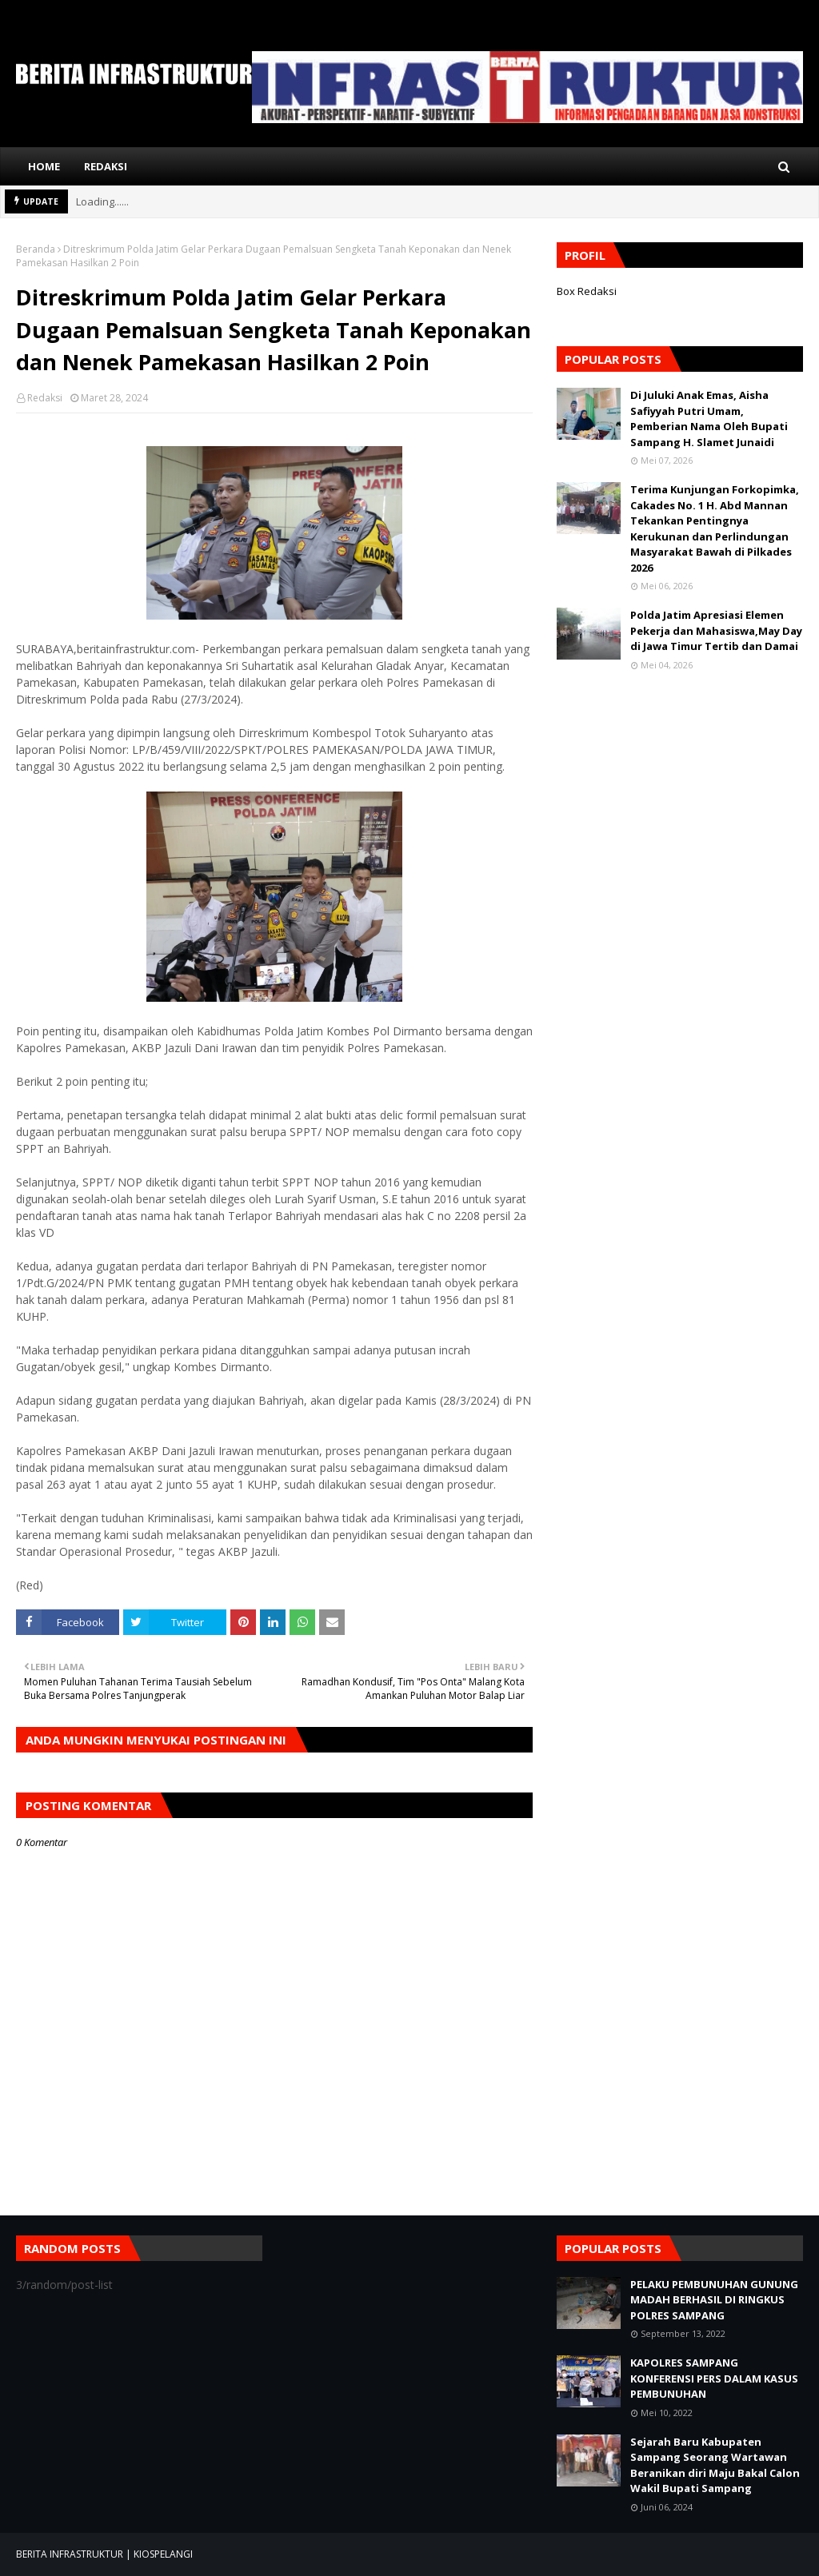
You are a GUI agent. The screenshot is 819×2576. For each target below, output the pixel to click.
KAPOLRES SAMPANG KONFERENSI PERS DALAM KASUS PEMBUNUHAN (714, 2378)
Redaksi (44, 398)
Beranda (35, 249)
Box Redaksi (587, 291)
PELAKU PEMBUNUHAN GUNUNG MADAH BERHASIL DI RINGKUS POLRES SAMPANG (714, 2300)
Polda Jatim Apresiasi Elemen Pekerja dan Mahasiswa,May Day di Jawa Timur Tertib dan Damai (716, 630)
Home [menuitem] (44, 166)
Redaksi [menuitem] (105, 166)
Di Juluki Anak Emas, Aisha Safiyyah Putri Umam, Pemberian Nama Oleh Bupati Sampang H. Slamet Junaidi (709, 418)
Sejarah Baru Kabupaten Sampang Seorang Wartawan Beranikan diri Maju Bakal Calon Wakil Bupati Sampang (715, 2465)
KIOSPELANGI (163, 2554)
